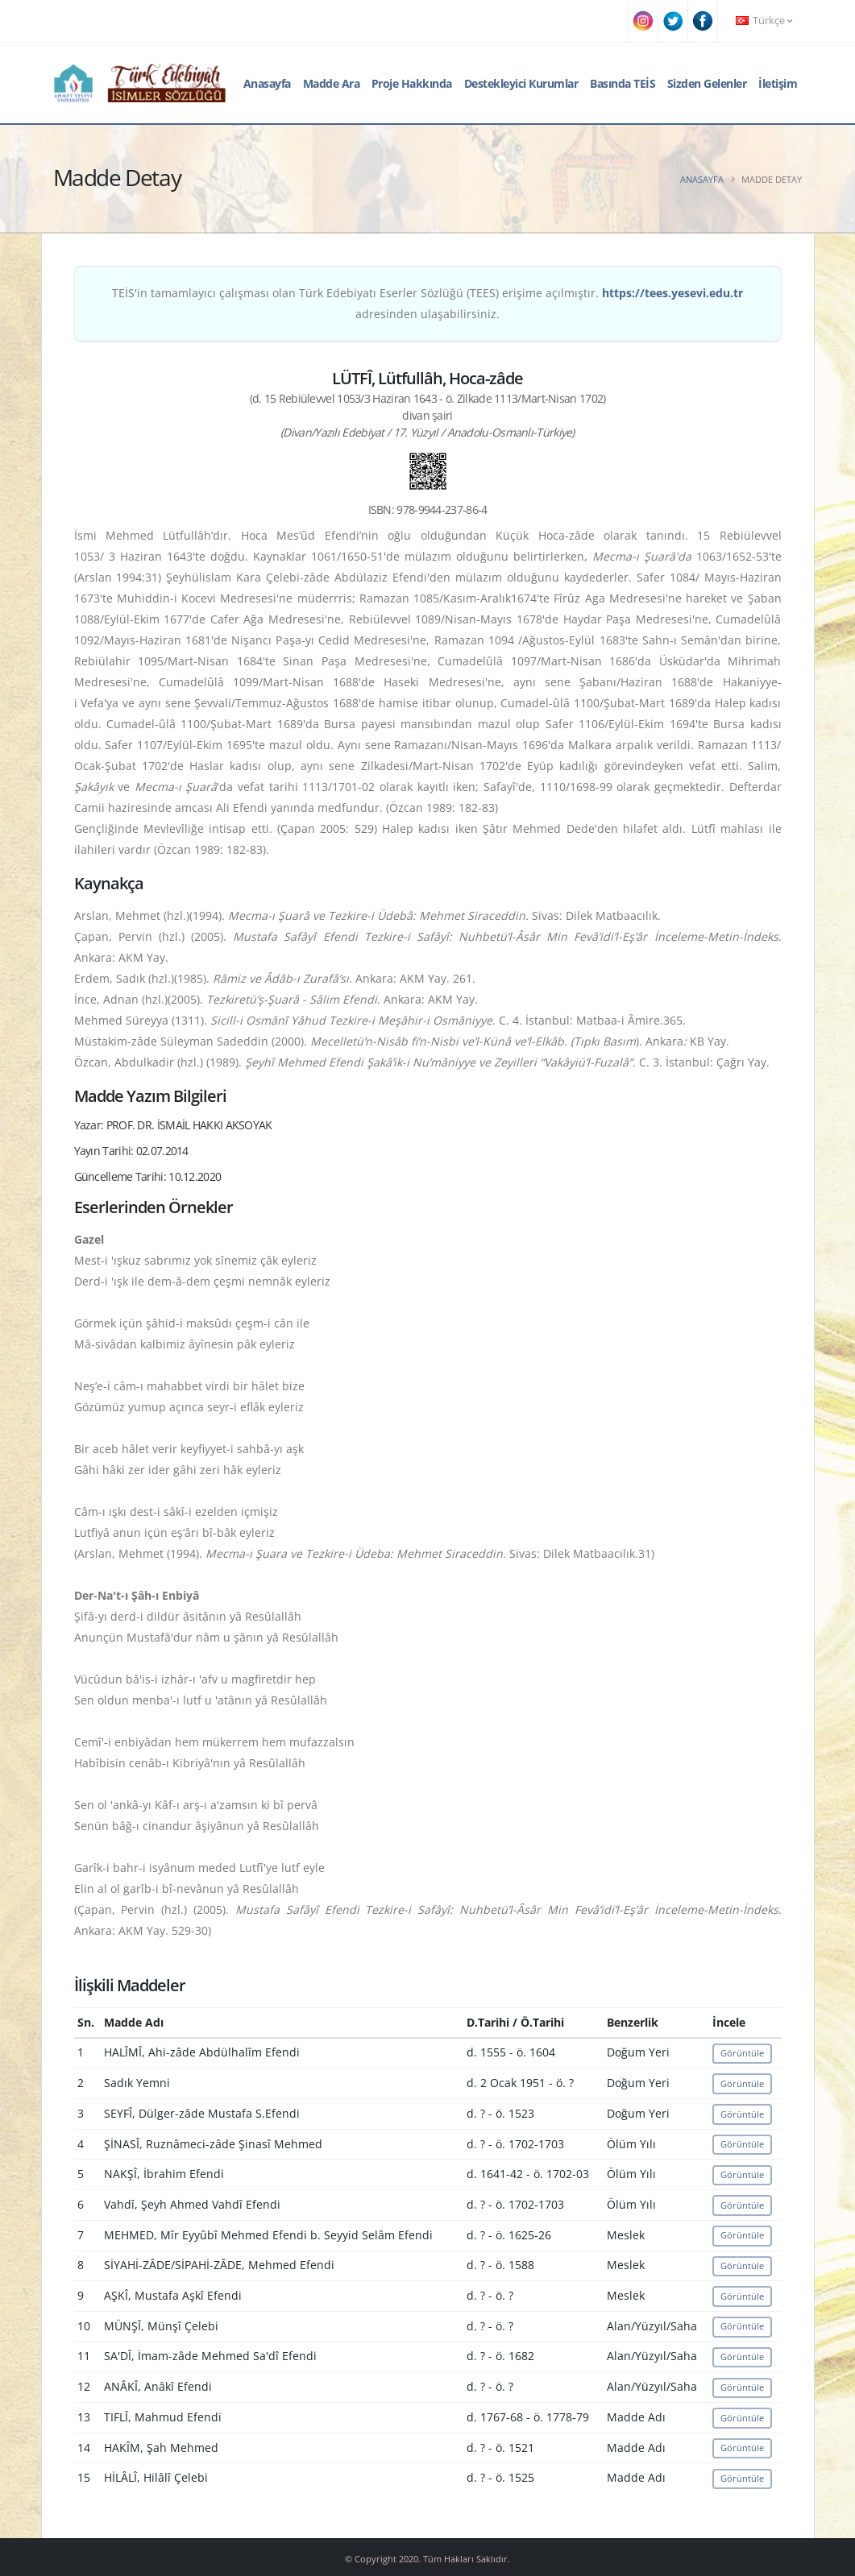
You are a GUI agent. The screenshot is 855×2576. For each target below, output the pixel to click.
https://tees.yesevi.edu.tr (672, 292)
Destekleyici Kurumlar (521, 83)
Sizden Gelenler (707, 83)
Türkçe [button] (764, 20)
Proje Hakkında (411, 83)
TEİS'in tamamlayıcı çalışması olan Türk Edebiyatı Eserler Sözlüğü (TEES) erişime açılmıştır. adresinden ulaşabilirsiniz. (427, 303)
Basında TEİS (622, 83)
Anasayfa (267, 83)
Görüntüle (742, 2053)
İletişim (777, 83)
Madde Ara (331, 83)
